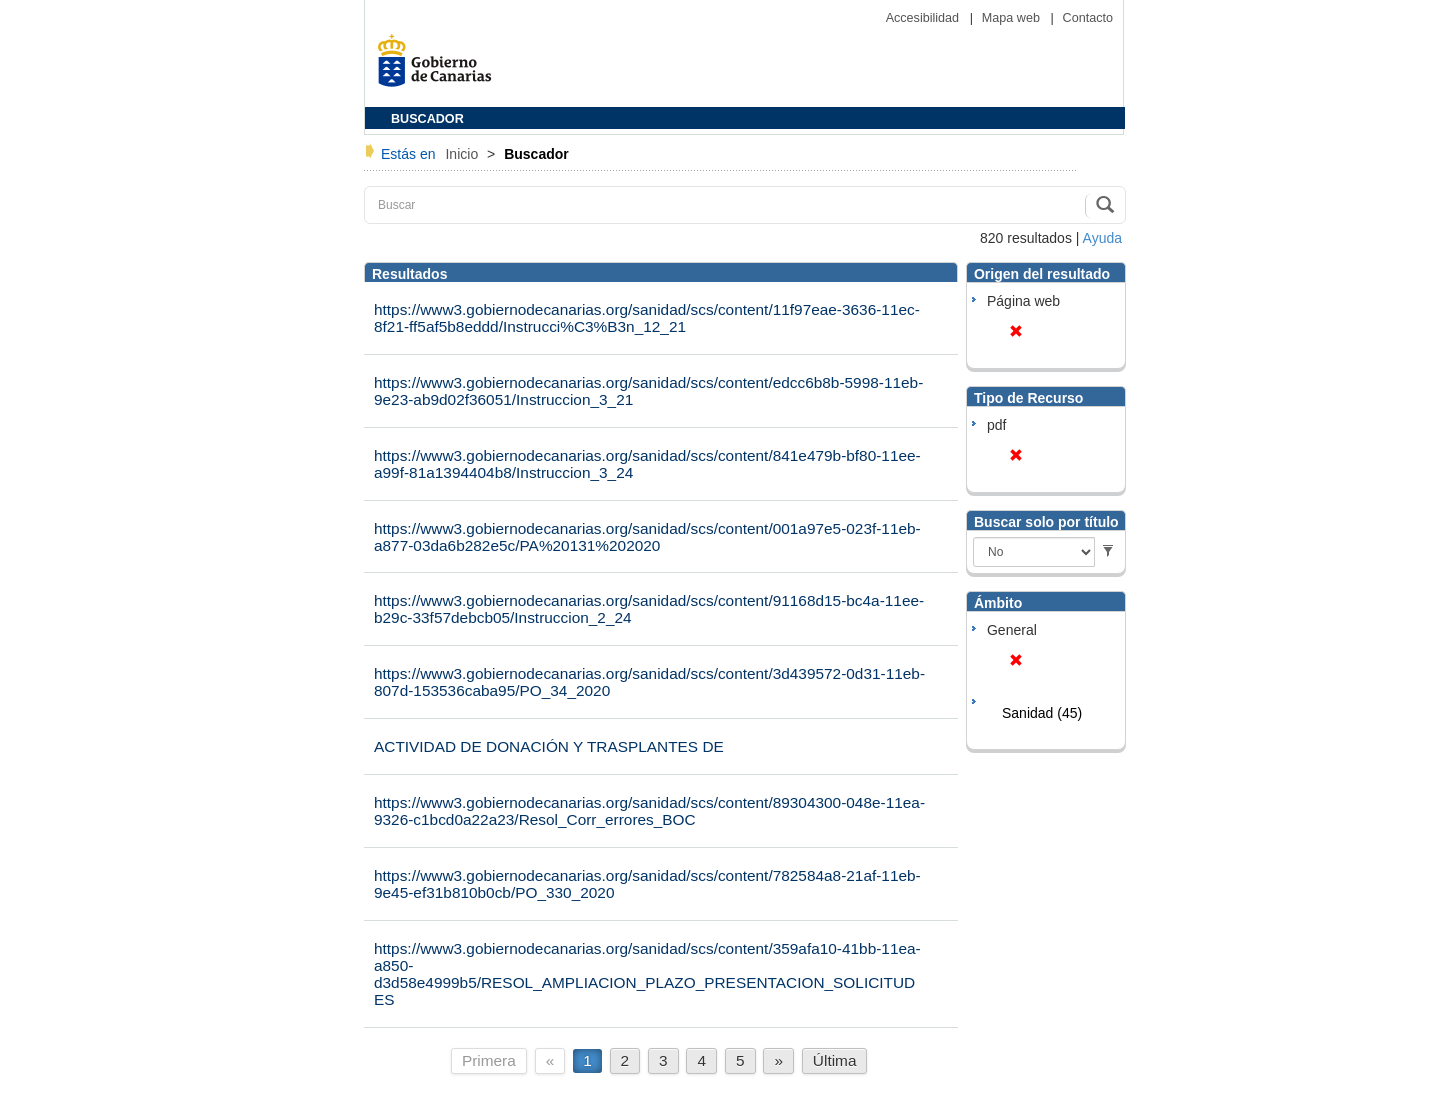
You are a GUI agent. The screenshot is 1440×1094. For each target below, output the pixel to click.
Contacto (1088, 18)
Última (835, 1060)
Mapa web (1013, 18)
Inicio (463, 154)
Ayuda (1102, 238)
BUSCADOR (427, 119)
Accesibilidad (924, 18)
